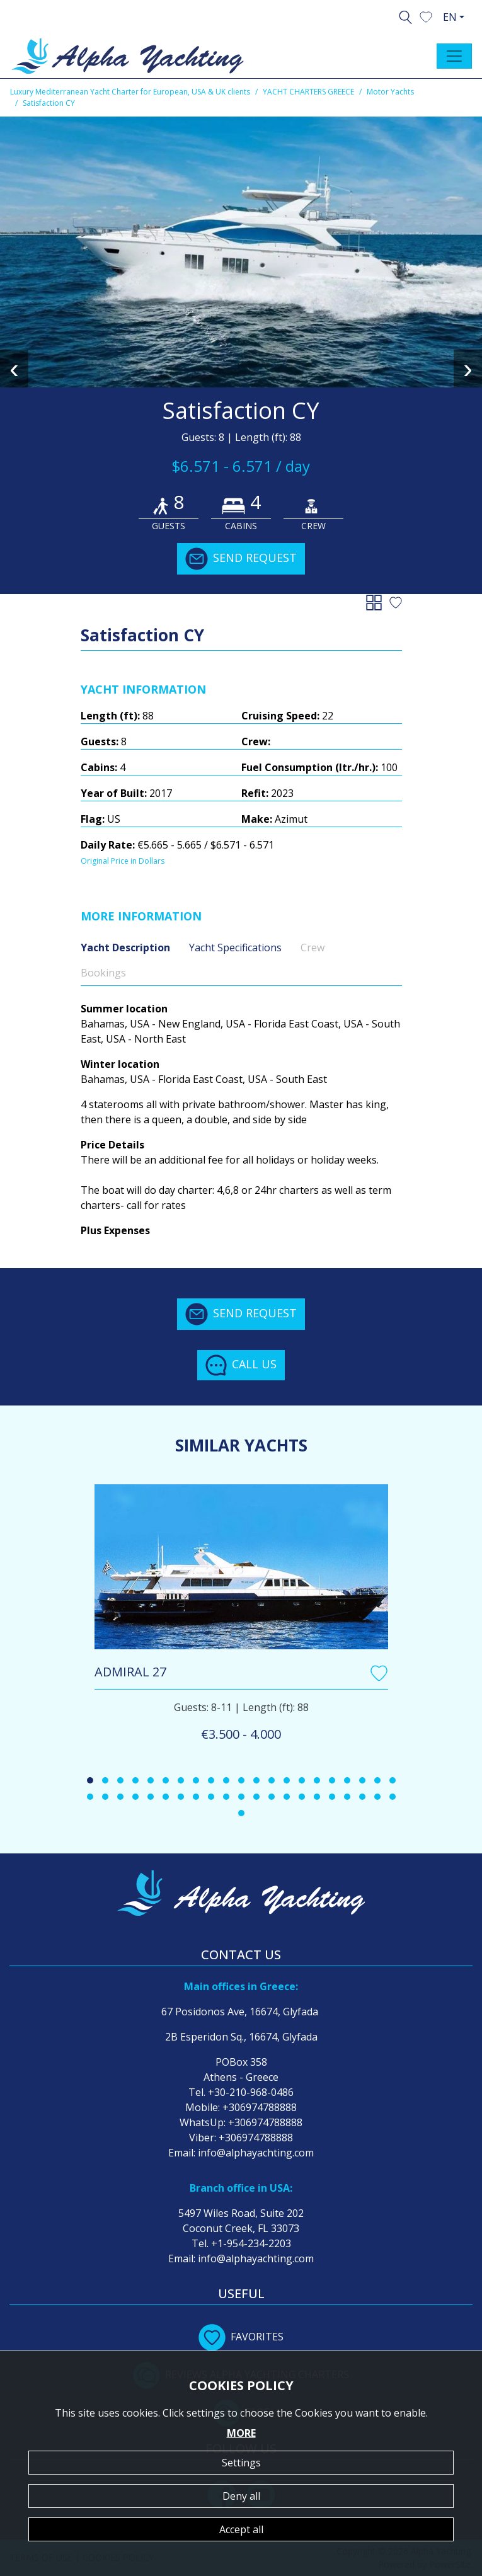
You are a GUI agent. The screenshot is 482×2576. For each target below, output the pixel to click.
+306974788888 (259, 2107)
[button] (426, 16)
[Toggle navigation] (454, 56)
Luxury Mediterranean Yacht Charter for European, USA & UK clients (130, 91)
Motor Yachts (390, 91)
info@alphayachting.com (256, 2153)
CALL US (241, 1365)
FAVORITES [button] (241, 2337)
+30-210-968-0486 (251, 2092)
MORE (241, 2433)
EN (450, 17)
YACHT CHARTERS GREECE (308, 91)
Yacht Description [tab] (125, 947)
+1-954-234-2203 (251, 2243)
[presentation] (14, 368)
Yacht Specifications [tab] (235, 947)
